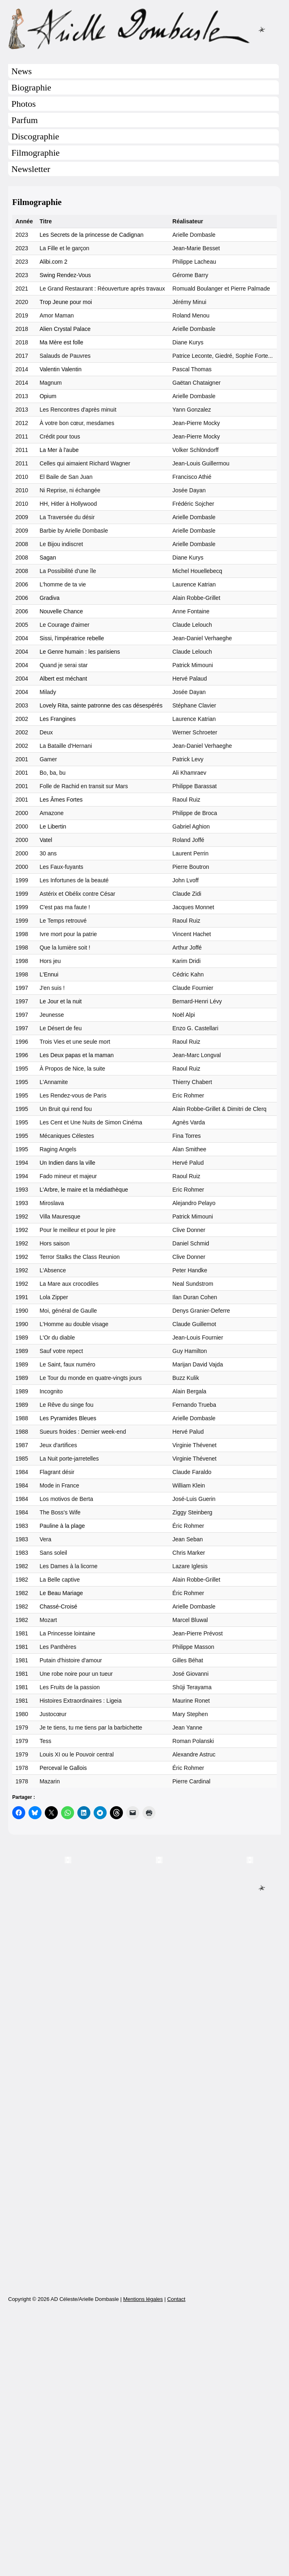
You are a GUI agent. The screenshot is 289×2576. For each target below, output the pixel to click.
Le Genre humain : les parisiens (79, 651)
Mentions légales (143, 2557)
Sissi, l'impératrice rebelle (71, 638)
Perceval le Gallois (63, 1768)
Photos (23, 104)
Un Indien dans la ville (67, 1162)
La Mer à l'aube (59, 450)
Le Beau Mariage (61, 1593)
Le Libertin (52, 826)
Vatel (45, 840)
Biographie (31, 87)
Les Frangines (57, 719)
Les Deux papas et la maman (76, 1055)
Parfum (24, 120)
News (21, 71)
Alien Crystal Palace (64, 329)
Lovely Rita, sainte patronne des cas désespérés (100, 705)
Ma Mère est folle (61, 342)
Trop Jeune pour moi (65, 302)
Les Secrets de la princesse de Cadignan (91, 234)
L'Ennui (48, 974)
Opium (47, 396)
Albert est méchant (63, 678)
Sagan (47, 557)
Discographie (35, 136)
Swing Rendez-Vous (65, 275)
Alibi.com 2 (53, 261)
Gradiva (49, 598)
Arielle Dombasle (144, 29)
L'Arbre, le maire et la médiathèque (83, 1189)
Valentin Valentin (60, 369)
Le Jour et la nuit (60, 1001)
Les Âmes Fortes (61, 799)
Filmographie (35, 153)
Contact (176, 2557)
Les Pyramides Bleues (67, 1418)
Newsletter (30, 169)
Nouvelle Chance (61, 611)
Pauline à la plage (62, 1526)
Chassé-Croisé (58, 1606)
